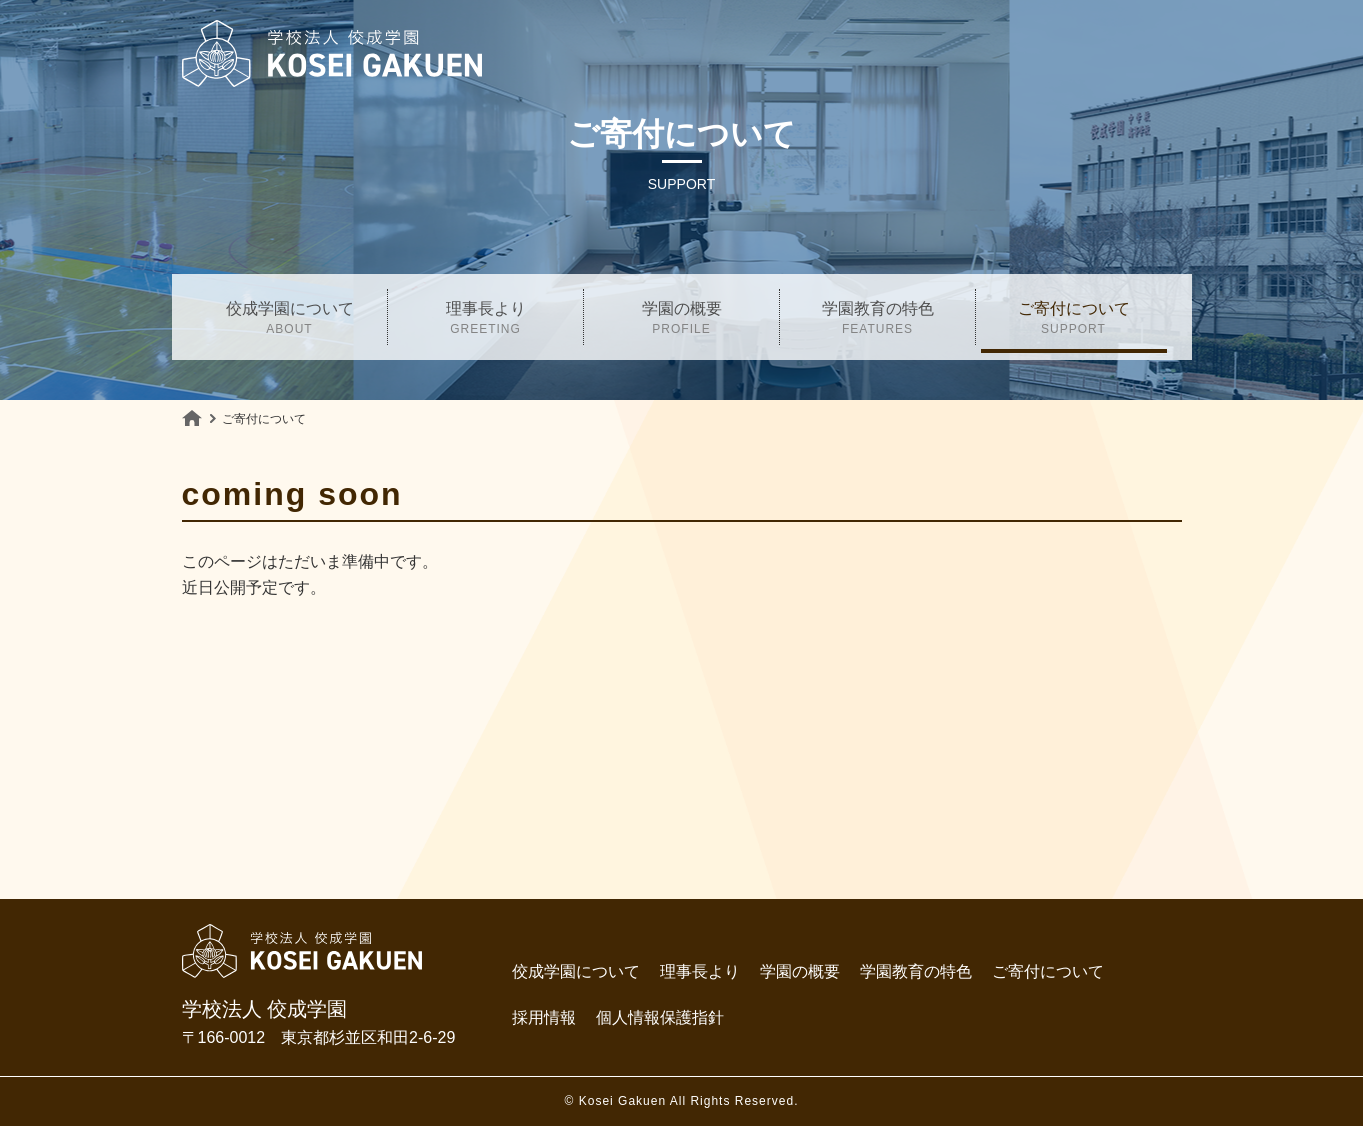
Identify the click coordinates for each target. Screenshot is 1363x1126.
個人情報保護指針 (660, 1017)
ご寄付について (1074, 320)
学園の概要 (682, 320)
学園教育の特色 (878, 320)
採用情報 (544, 1017)
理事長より (486, 320)
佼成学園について (290, 320)
